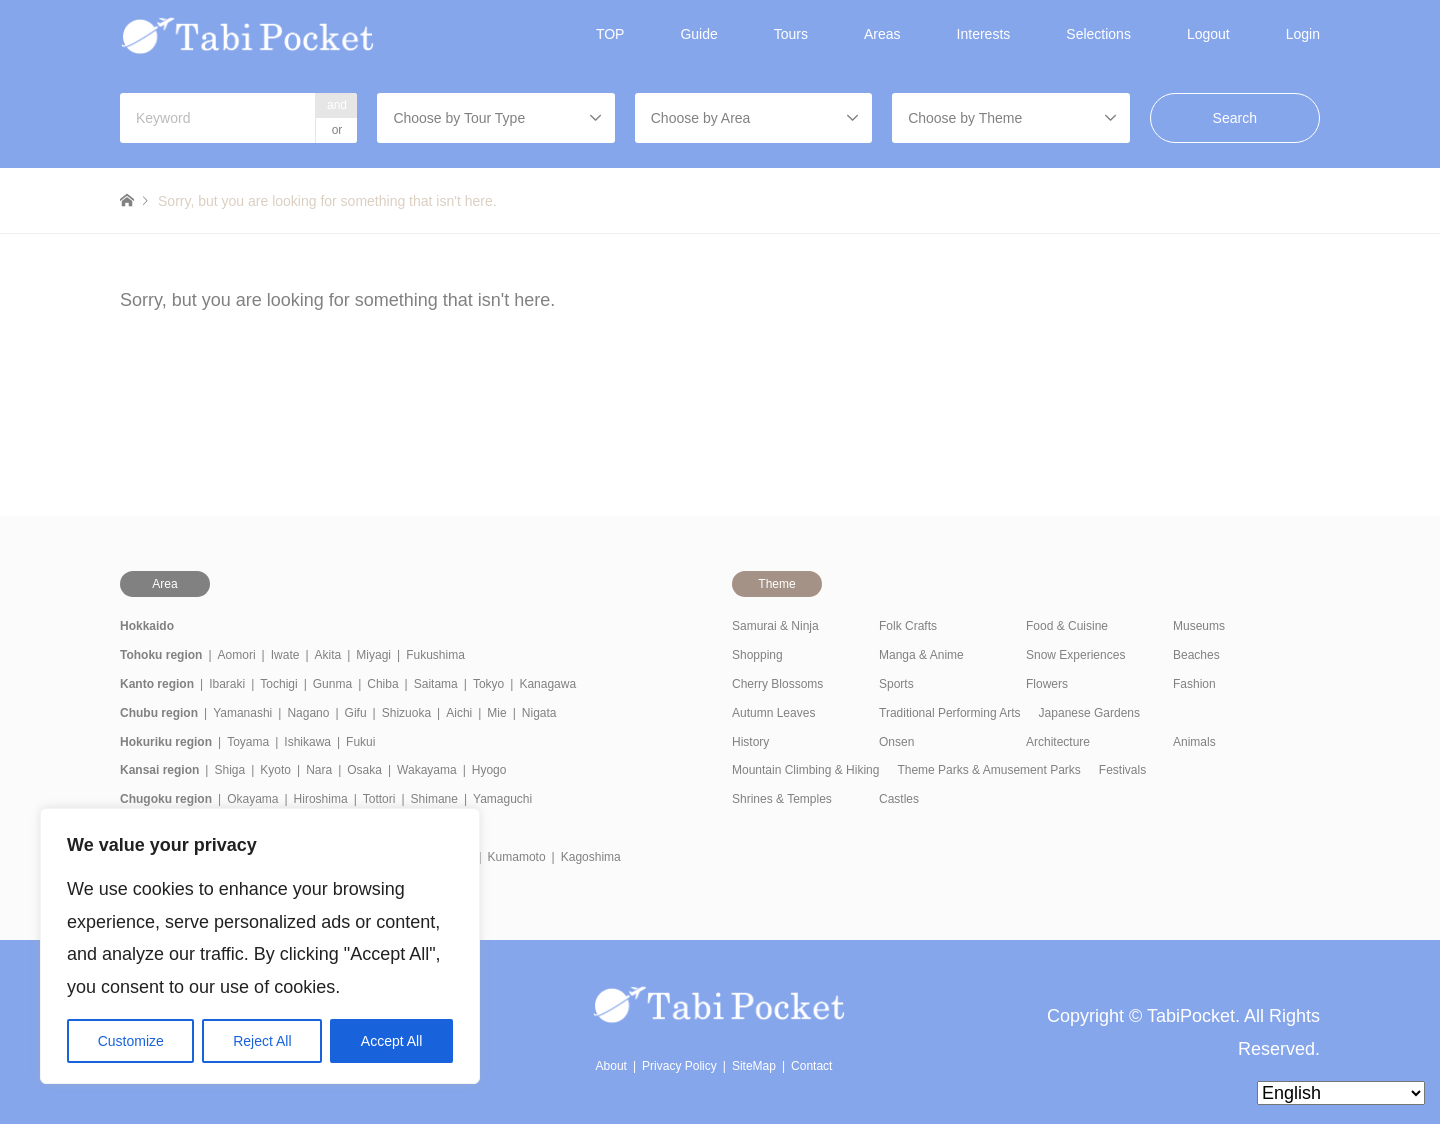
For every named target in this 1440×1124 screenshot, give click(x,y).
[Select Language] (1341, 1093)
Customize (131, 1041)
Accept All (391, 1041)
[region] (260, 946)
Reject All (262, 1041)
